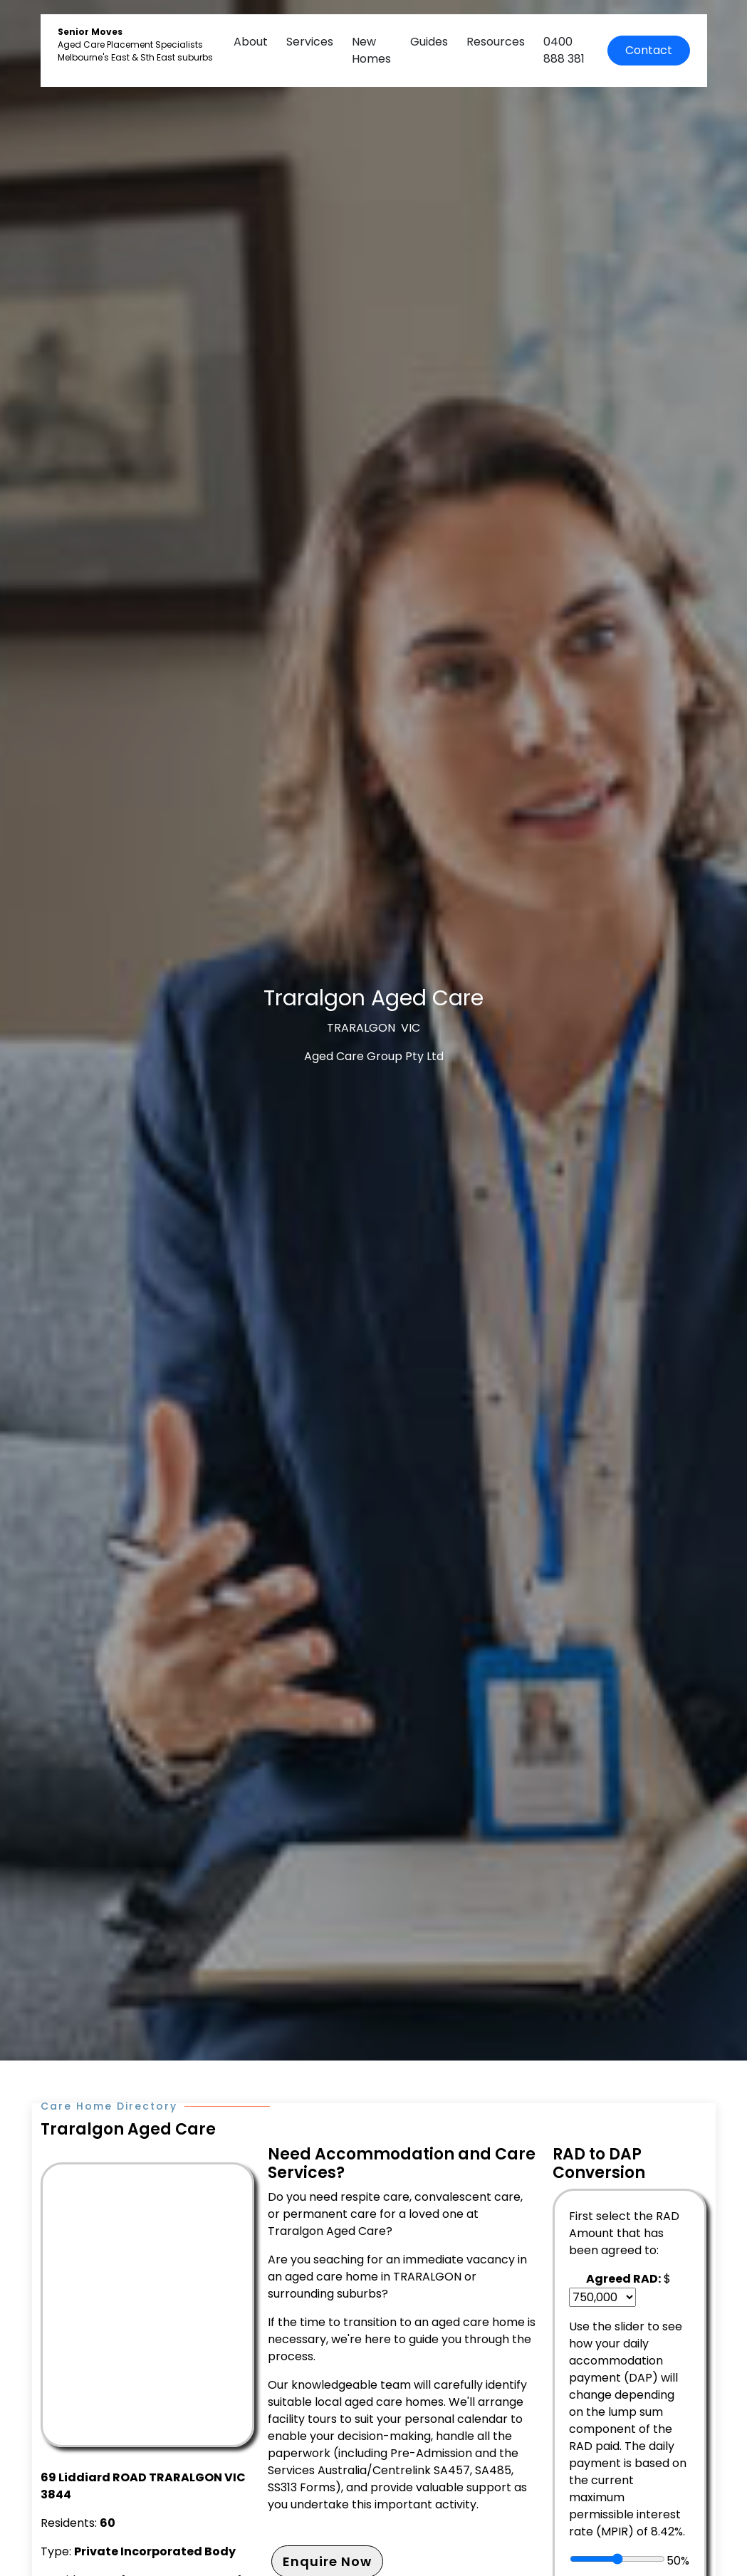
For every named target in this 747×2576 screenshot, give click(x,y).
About (251, 41)
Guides (429, 41)
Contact (648, 50)
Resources (495, 41)
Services (309, 41)
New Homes (371, 50)
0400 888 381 (564, 50)
